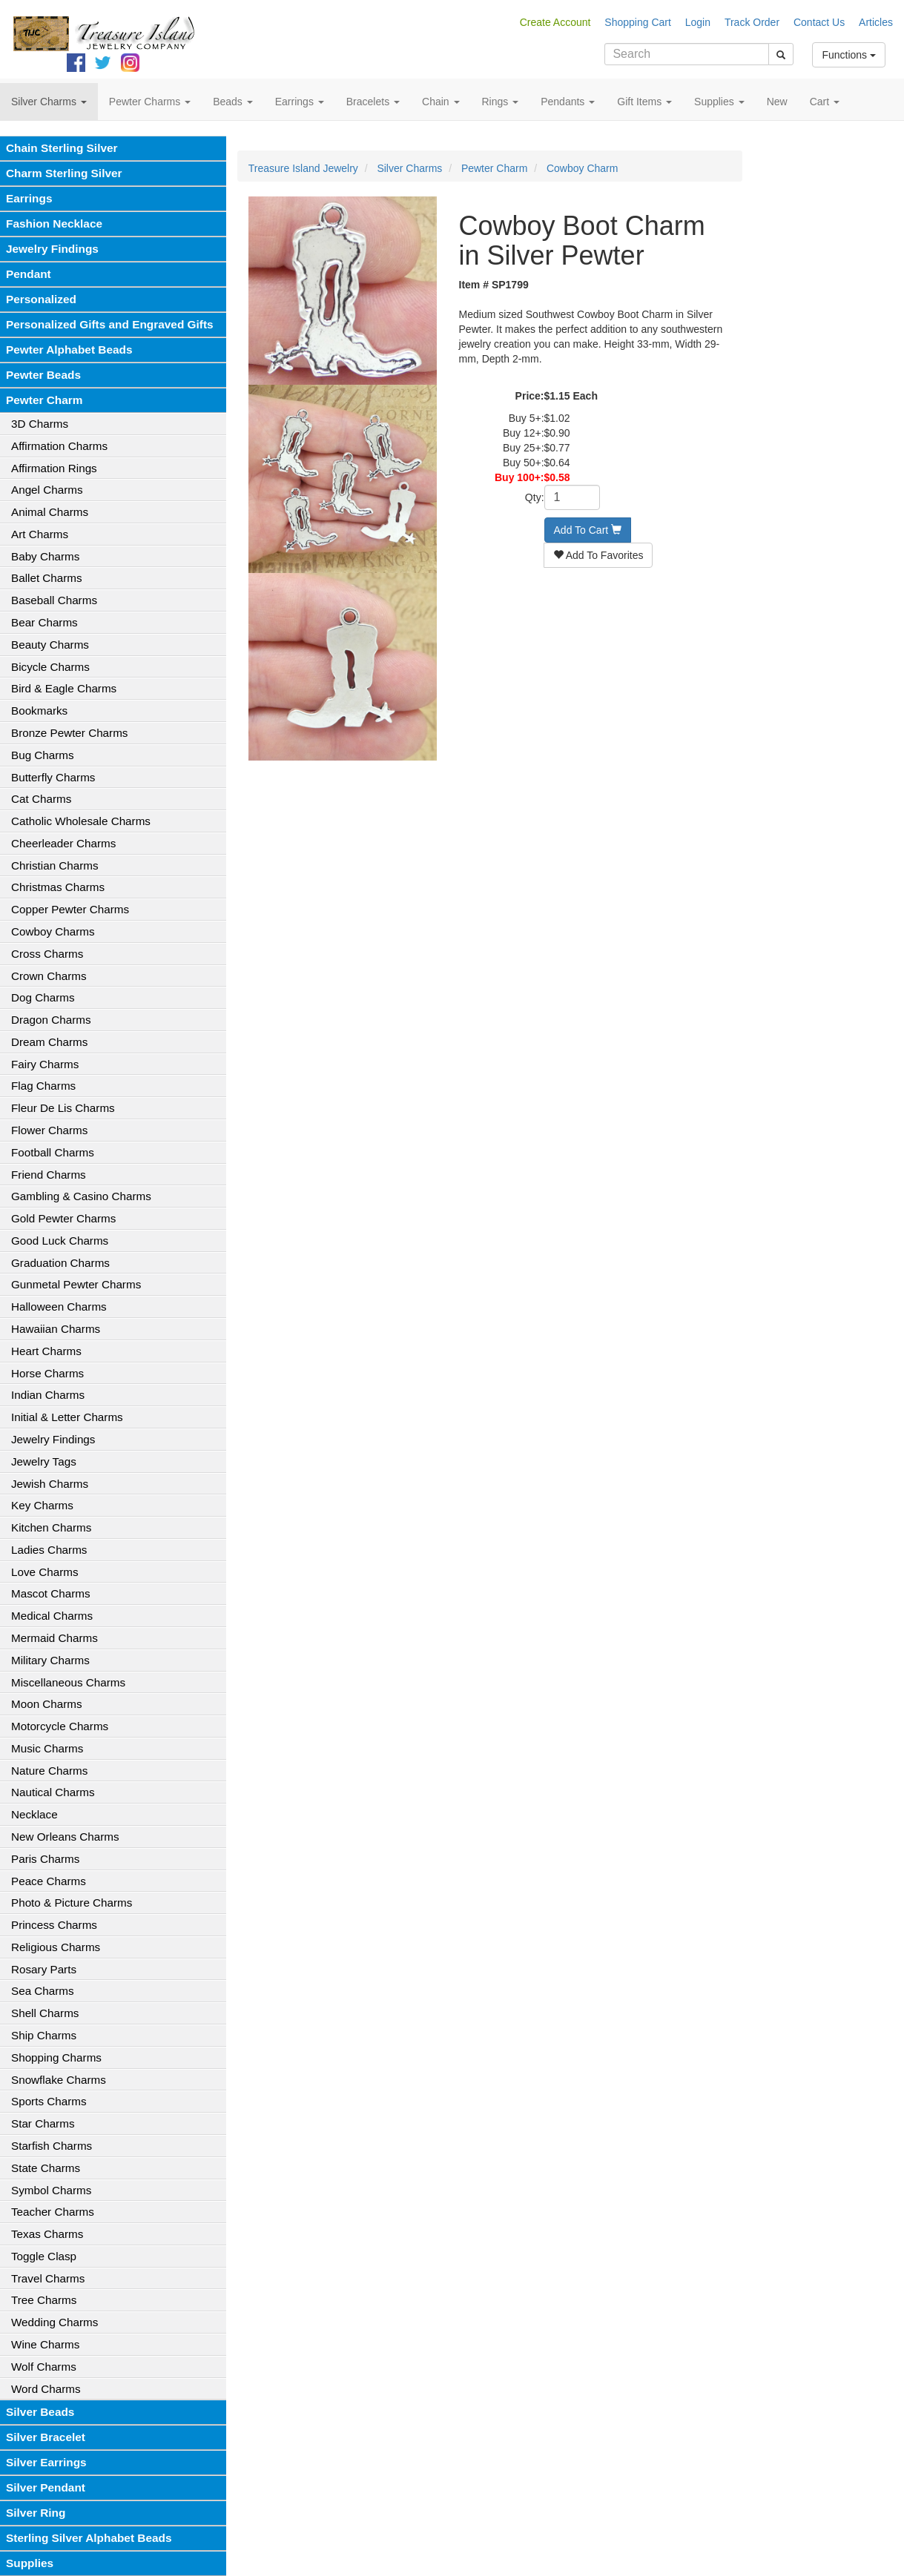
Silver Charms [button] (49, 101)
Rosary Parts (43, 1969)
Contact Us (819, 22)
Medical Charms (52, 1615)
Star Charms (43, 2123)
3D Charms (39, 423)
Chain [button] (440, 101)
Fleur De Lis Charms (63, 1108)
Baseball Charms (54, 600)
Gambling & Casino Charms (81, 1196)
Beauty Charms (50, 644)
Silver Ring (35, 2512)
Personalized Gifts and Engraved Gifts (110, 324)
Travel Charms (48, 2278)
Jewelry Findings (52, 248)
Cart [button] (824, 101)
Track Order (752, 22)
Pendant (28, 274)
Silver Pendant (45, 2487)
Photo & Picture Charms (71, 1902)
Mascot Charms (50, 1593)
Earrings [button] (299, 101)
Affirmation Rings (54, 468)
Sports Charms (49, 2101)
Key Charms (42, 1505)
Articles (876, 22)
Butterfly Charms (53, 777)
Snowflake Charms (58, 2079)
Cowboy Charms (53, 931)
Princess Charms (54, 1924)
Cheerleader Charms (63, 843)
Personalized (41, 299)
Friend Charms (48, 1174)
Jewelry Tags (43, 1461)
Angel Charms (47, 489)
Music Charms (47, 1748)
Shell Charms (45, 2013)
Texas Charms (47, 2234)
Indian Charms (48, 1394)
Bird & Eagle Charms (63, 688)
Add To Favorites (598, 555)
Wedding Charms (54, 2322)
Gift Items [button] (644, 101)
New (777, 101)
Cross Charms (47, 953)
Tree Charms (43, 2300)
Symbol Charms (51, 2190)
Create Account (555, 22)
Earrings (29, 198)
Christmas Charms (58, 887)
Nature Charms (49, 1770)
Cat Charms (41, 798)
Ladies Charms (49, 1549)
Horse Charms (47, 1373)
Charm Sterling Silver (64, 173)
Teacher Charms (52, 2211)
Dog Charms (43, 997)
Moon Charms (46, 1704)
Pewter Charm (44, 400)
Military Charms (50, 1660)
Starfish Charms (51, 2145)
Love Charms (45, 1572)
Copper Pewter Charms (70, 909)
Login (697, 22)
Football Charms (52, 1152)
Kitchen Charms (51, 1527)
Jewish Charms (49, 1483)
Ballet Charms (46, 578)
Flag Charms (43, 1085)
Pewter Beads (43, 374)
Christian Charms (55, 865)
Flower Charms (49, 1130)
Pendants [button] (568, 101)
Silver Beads (40, 2412)
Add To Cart (588, 530)
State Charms (45, 2168)
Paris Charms (45, 1858)
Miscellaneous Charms (68, 1682)
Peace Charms (48, 1881)
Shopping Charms (56, 2057)
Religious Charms (55, 1947)
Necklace (34, 1814)
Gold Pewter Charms (63, 1218)
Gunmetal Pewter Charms (76, 1284)
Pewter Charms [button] (150, 101)
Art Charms (39, 534)
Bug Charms (42, 755)
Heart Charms (46, 1351)
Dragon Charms (51, 1019)
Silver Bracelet (45, 2437)
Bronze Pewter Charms (69, 732)
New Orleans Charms (65, 1836)
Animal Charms (49, 512)
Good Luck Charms (59, 1240)
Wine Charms (45, 2344)
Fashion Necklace (54, 223)
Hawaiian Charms (55, 1328)
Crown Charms (49, 976)
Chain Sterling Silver (62, 148)
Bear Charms (44, 622)
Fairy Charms (45, 1064)
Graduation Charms (60, 1262)
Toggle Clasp (43, 2256)
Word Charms (46, 2389)
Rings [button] (500, 101)
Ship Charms (43, 2035)
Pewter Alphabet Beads (69, 349)
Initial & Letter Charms (67, 1417)
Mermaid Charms (54, 1638)
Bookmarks (39, 710)
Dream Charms (49, 1042)
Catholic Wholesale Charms (81, 821)
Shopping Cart (637, 22)
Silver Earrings (46, 2462)
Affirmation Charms (59, 446)
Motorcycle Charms (59, 1726)
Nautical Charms (53, 1792)
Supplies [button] (719, 101)
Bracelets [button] (373, 101)
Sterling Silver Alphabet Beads (89, 2538)
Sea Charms (42, 1990)
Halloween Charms (59, 1306)
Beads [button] (233, 101)
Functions (849, 55)
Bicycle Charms (50, 666)
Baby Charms (45, 556)
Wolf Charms (43, 2366)
